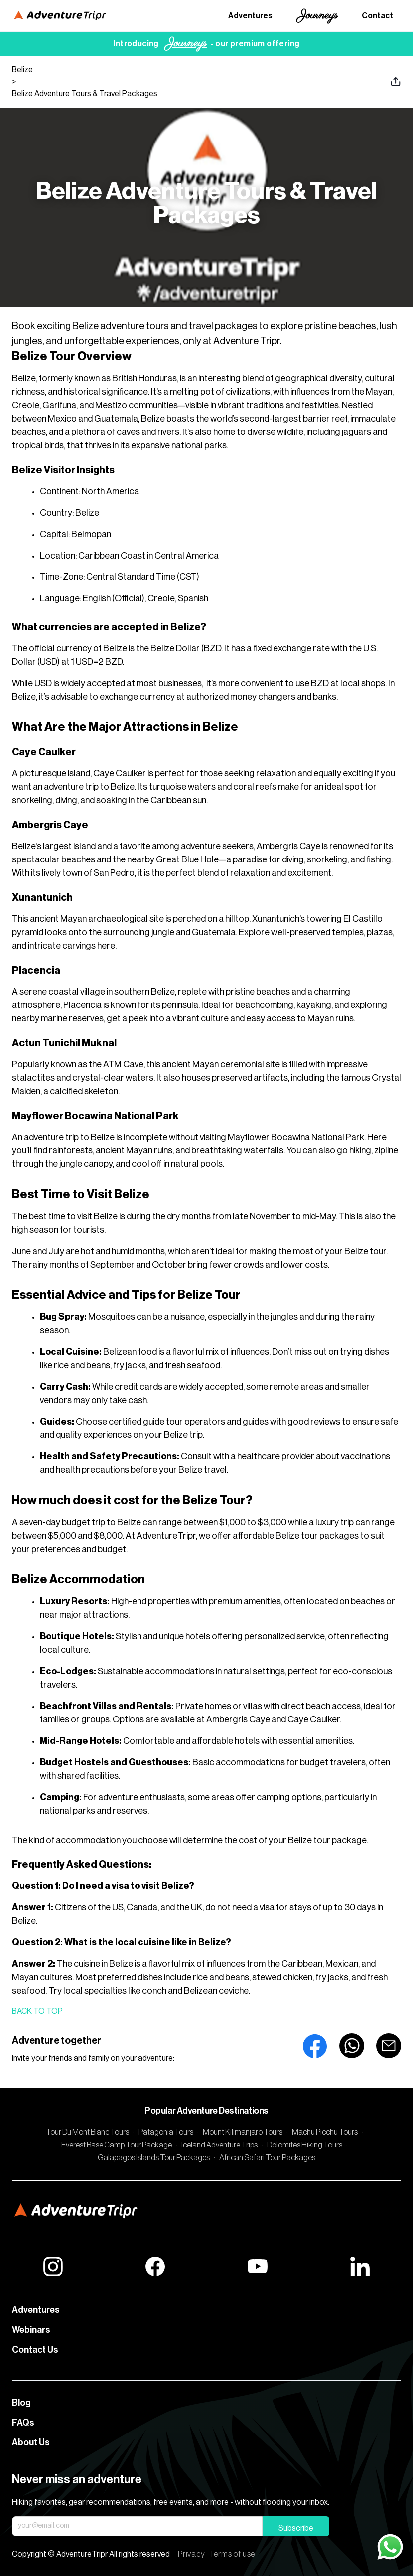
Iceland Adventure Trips (219, 2145)
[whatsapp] (351, 2045)
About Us (31, 2442)
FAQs (23, 2422)
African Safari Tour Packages (267, 2158)
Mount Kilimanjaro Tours (242, 2132)
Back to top (37, 2011)
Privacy (191, 2554)
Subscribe (295, 2528)
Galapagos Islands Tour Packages (154, 2158)
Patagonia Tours (165, 2132)
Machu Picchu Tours (325, 2132)
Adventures (250, 16)
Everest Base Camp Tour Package (116, 2145)
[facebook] (315, 2046)
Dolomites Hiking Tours (304, 2145)
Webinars (31, 2329)
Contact (377, 16)
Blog (21, 2402)
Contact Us (35, 2349)
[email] (388, 2045)
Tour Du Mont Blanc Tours (87, 2132)
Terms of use (232, 2554)
